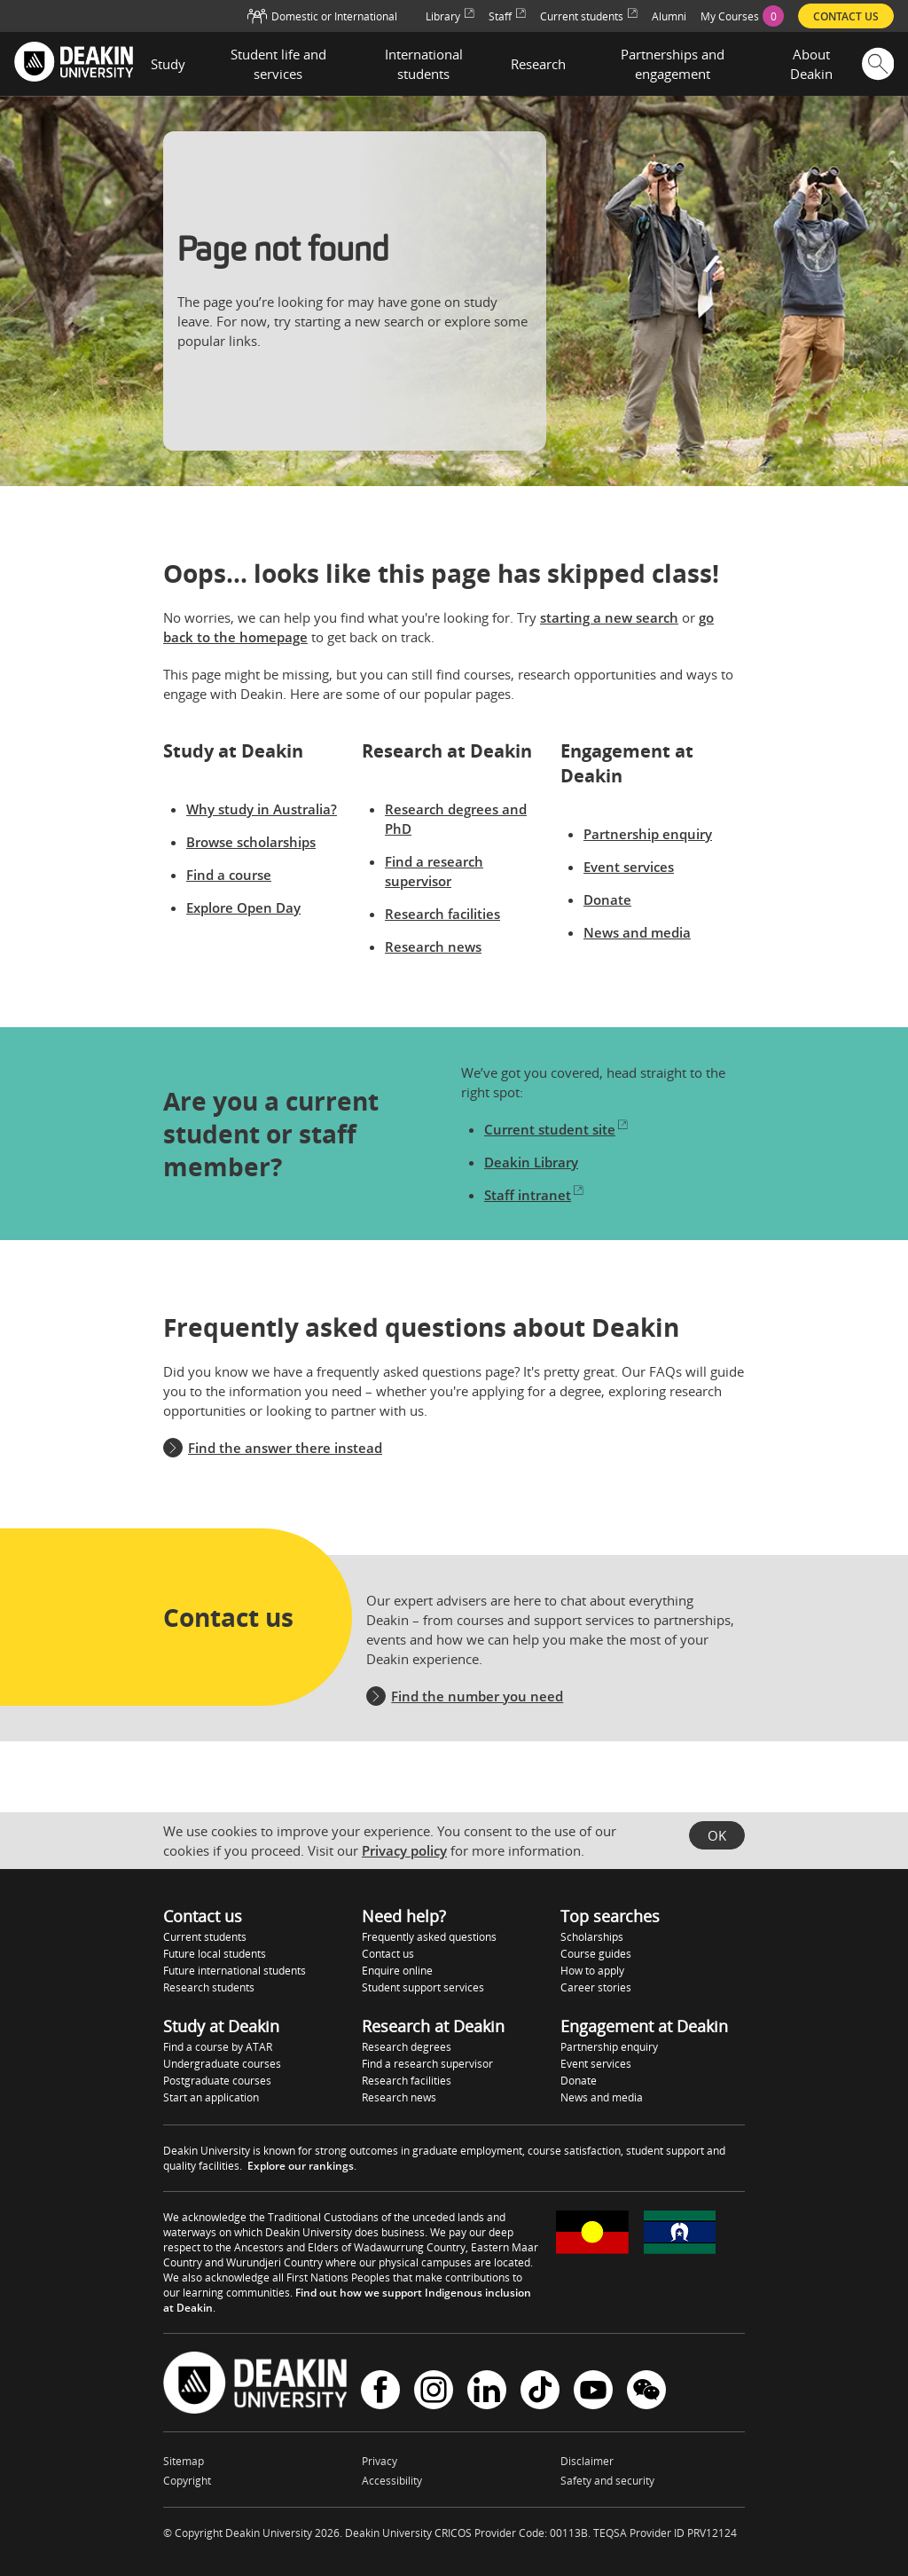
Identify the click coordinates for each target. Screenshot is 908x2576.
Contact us (388, 1953)
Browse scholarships (251, 842)
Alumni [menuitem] (669, 16)
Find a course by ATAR (217, 2046)
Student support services (423, 1987)
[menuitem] (742, 16)
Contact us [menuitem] (846, 16)
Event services (628, 867)
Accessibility (392, 2480)
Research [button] (538, 64)
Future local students (214, 1953)
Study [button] (168, 64)
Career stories (595, 1987)
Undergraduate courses (222, 2063)
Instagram (433, 2389)
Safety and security (607, 2480)
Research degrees (406, 2046)
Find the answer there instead (285, 1448)
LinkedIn (486, 2389)
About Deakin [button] (811, 63)
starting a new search (609, 617)
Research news (433, 946)
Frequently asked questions (429, 1936)
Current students (205, 1936)
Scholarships (591, 1936)
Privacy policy (404, 1850)
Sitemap (183, 2461)
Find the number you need (477, 1696)
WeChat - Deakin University (646, 2389)
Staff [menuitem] (507, 16)
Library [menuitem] (450, 16)
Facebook (380, 2389)
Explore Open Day (243, 907)
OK (717, 1835)
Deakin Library (531, 1162)
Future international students (234, 1970)
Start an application (211, 2097)
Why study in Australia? (261, 809)
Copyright (187, 2480)
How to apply (592, 1970)
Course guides (595, 1953)
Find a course (228, 875)
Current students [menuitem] (589, 16)
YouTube (593, 2389)
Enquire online (397, 1970)
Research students (208, 1987)
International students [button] (424, 63)
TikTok (540, 2389)
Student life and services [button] (278, 63)
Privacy (379, 2461)
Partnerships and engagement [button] (672, 63)
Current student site (556, 1129)
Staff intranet (533, 1195)
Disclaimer (587, 2461)
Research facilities (442, 914)
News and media (637, 932)
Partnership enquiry (647, 834)
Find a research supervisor (427, 2063)
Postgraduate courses (217, 2080)
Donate (607, 899)
